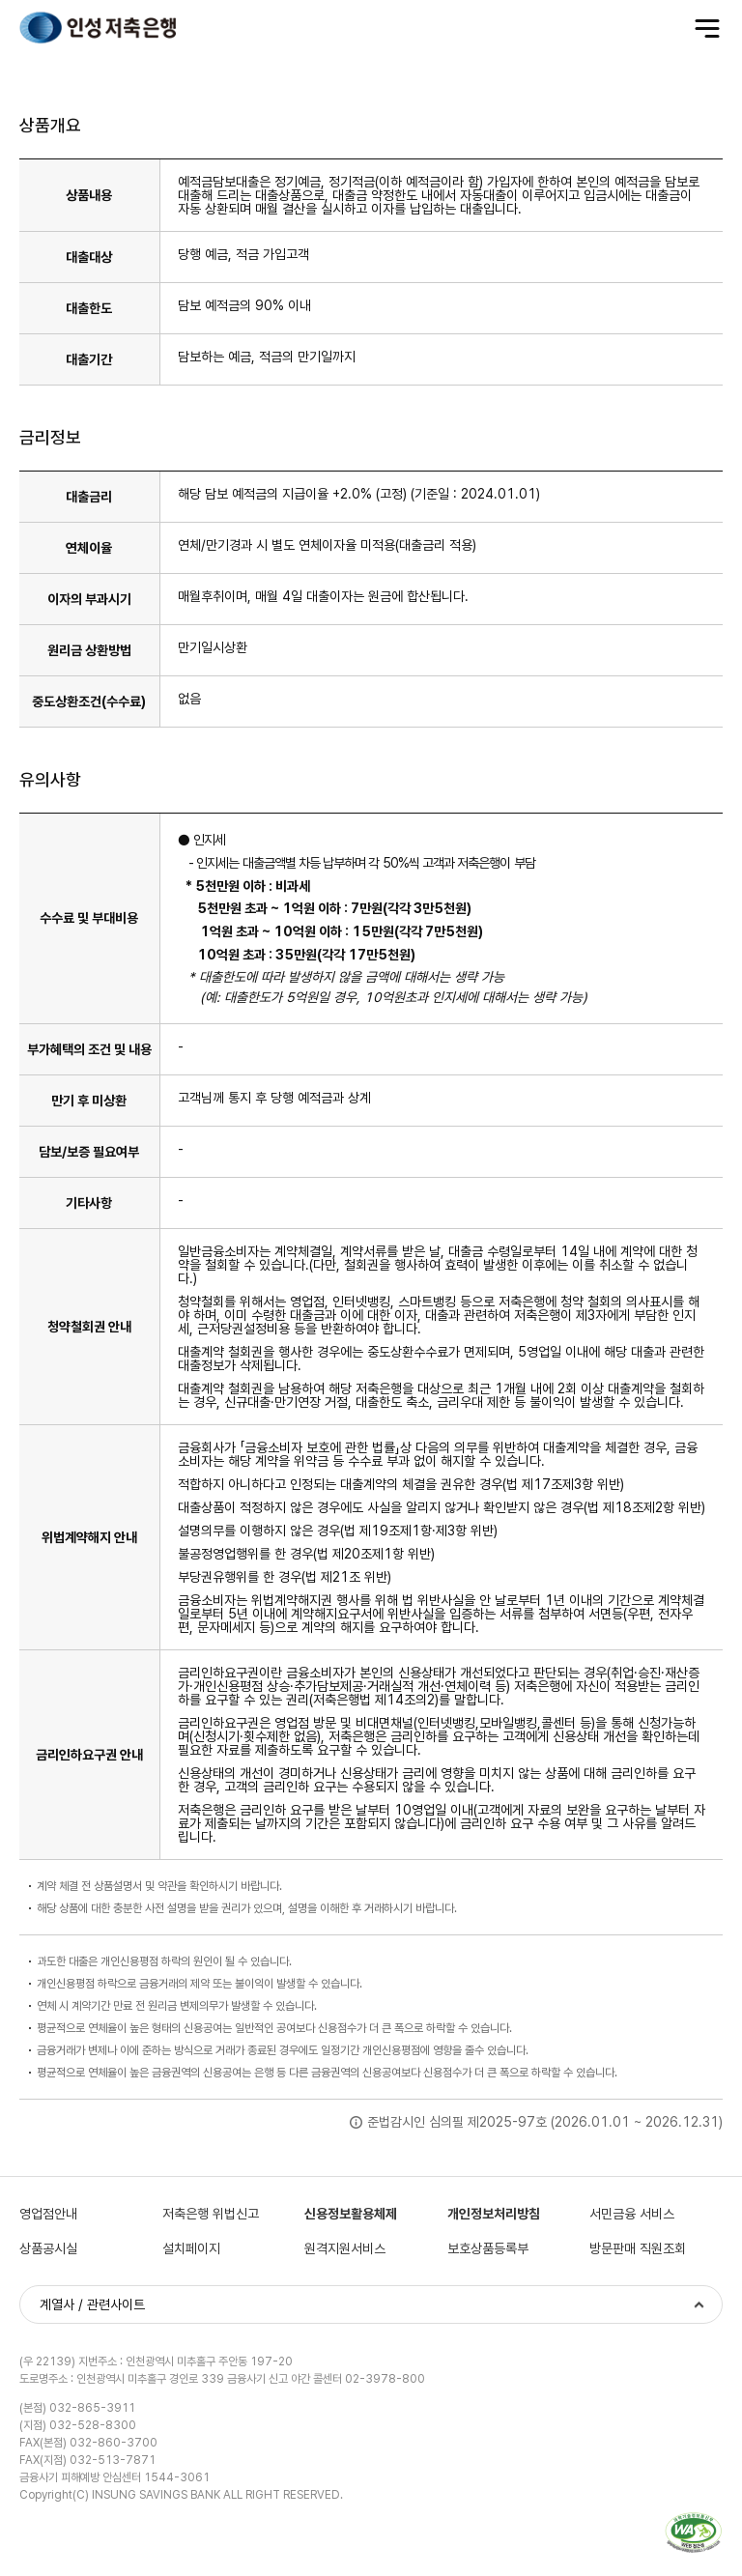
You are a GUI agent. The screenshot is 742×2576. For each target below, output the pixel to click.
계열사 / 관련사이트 (92, 2304)
